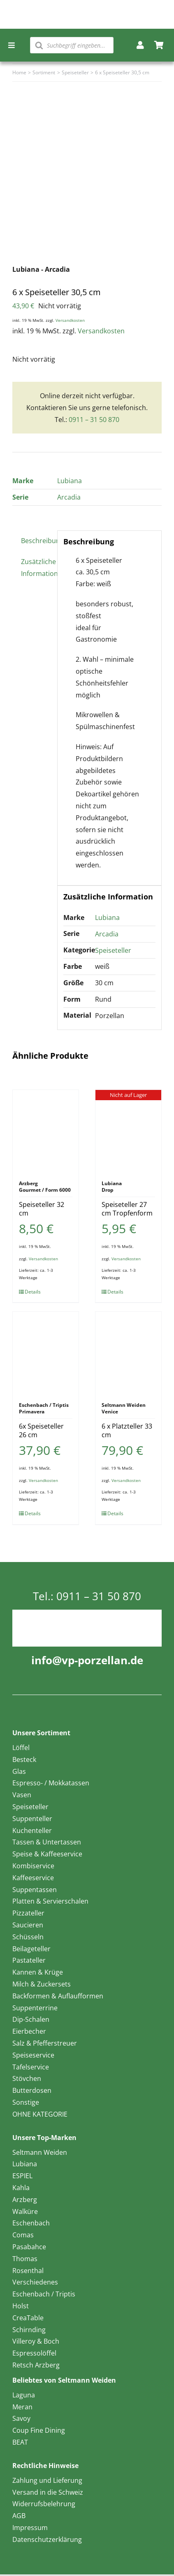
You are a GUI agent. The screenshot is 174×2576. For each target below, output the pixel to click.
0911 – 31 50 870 (94, 419)
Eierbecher (29, 2031)
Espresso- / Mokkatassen (50, 1782)
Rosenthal (28, 2270)
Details (33, 1291)
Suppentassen (34, 1889)
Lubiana (69, 480)
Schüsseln (28, 1936)
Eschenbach (31, 2222)
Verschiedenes (35, 2282)
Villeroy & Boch (35, 2341)
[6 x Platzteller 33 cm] (128, 1353)
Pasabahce (29, 2246)
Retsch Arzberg (36, 2365)
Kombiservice (33, 1865)
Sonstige (25, 2102)
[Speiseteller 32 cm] (46, 1131)
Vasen (21, 1794)
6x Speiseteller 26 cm (41, 1430)
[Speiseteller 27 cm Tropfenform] (128, 1131)
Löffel (21, 1747)
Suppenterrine (35, 2007)
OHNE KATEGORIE (39, 2114)
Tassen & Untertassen (46, 1842)
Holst (20, 2305)
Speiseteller (113, 950)
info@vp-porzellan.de (87, 1660)
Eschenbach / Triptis (43, 2293)
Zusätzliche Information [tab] (36, 567)
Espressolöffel (34, 2353)
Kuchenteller (32, 1830)
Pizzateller (28, 1913)
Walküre (25, 2211)
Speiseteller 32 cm (41, 1209)
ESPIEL (22, 2175)
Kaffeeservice (33, 1877)
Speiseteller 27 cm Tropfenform (127, 1209)
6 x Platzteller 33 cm (127, 1430)
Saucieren (27, 1924)
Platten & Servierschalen (50, 1901)
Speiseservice (33, 2055)
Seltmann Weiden (39, 2152)
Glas (19, 1771)
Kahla (21, 2187)
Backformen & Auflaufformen (57, 1995)
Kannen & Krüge (37, 1972)
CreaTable (28, 2317)
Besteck (24, 1759)
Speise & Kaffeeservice (47, 1853)
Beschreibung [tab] (36, 540)
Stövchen (26, 2078)
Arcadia (69, 497)
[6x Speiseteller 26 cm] (46, 1353)
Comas (23, 2234)
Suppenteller (32, 1818)
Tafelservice (30, 2066)
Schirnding (29, 2329)
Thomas (24, 2258)
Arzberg (24, 2199)
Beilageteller (31, 1948)
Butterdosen (31, 2090)
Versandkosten (70, 320)
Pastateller (29, 1960)
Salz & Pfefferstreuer (44, 2043)
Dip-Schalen (30, 2019)
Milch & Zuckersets (41, 1984)
